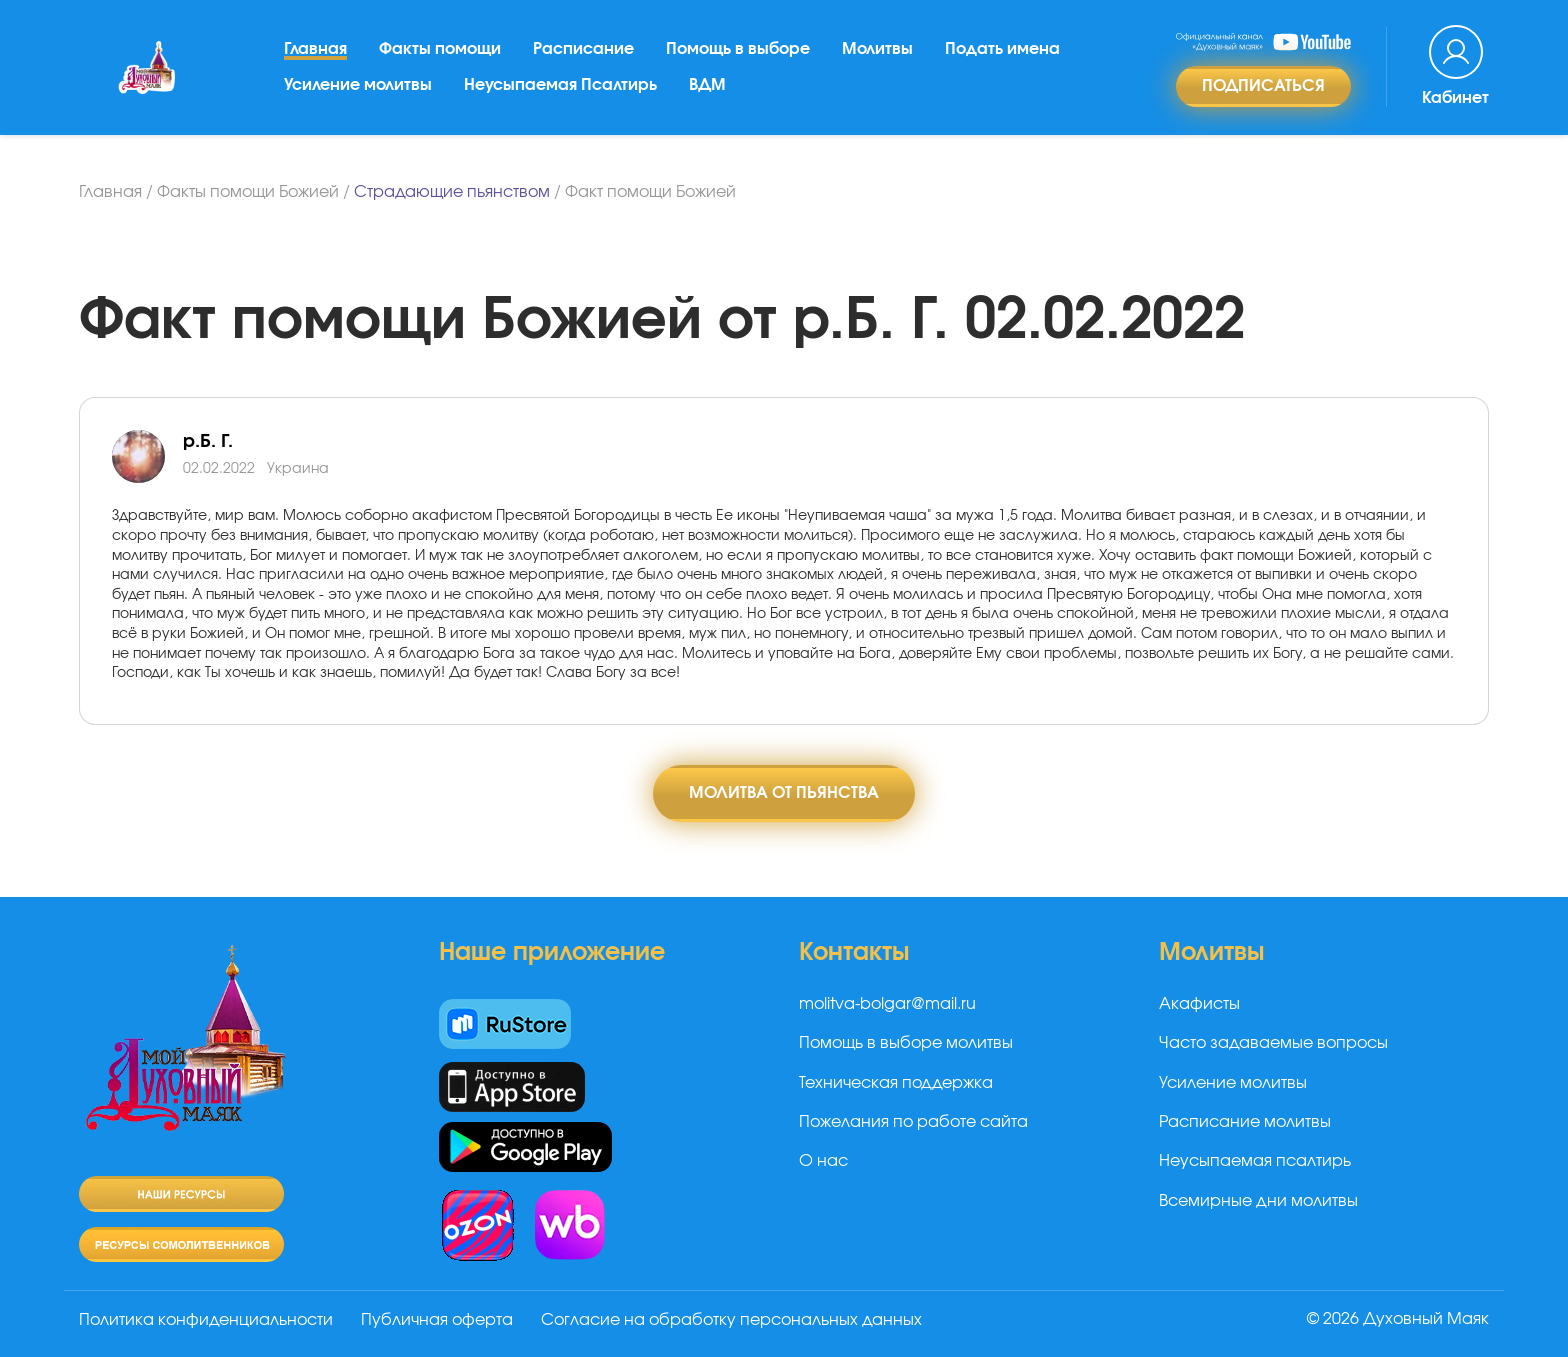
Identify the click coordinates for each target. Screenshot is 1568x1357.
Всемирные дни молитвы (1258, 1201)
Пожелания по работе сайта (913, 1122)
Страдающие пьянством (452, 192)
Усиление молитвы (358, 85)
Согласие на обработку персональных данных (731, 1320)
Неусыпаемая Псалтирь (560, 85)
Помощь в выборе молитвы (906, 1043)
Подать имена (1002, 49)
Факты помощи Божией (248, 192)
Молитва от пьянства (784, 793)
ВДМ (707, 85)
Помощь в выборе (738, 49)
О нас (823, 1161)
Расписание (583, 49)
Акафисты (1199, 1004)
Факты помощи (440, 49)
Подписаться (1263, 86)
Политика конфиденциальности (206, 1320)
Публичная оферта (437, 1320)
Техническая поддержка (896, 1083)
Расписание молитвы (1245, 1122)
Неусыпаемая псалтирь (1255, 1161)
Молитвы (877, 49)
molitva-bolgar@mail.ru (887, 1004)
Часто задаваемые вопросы (1273, 1043)
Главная (315, 49)
